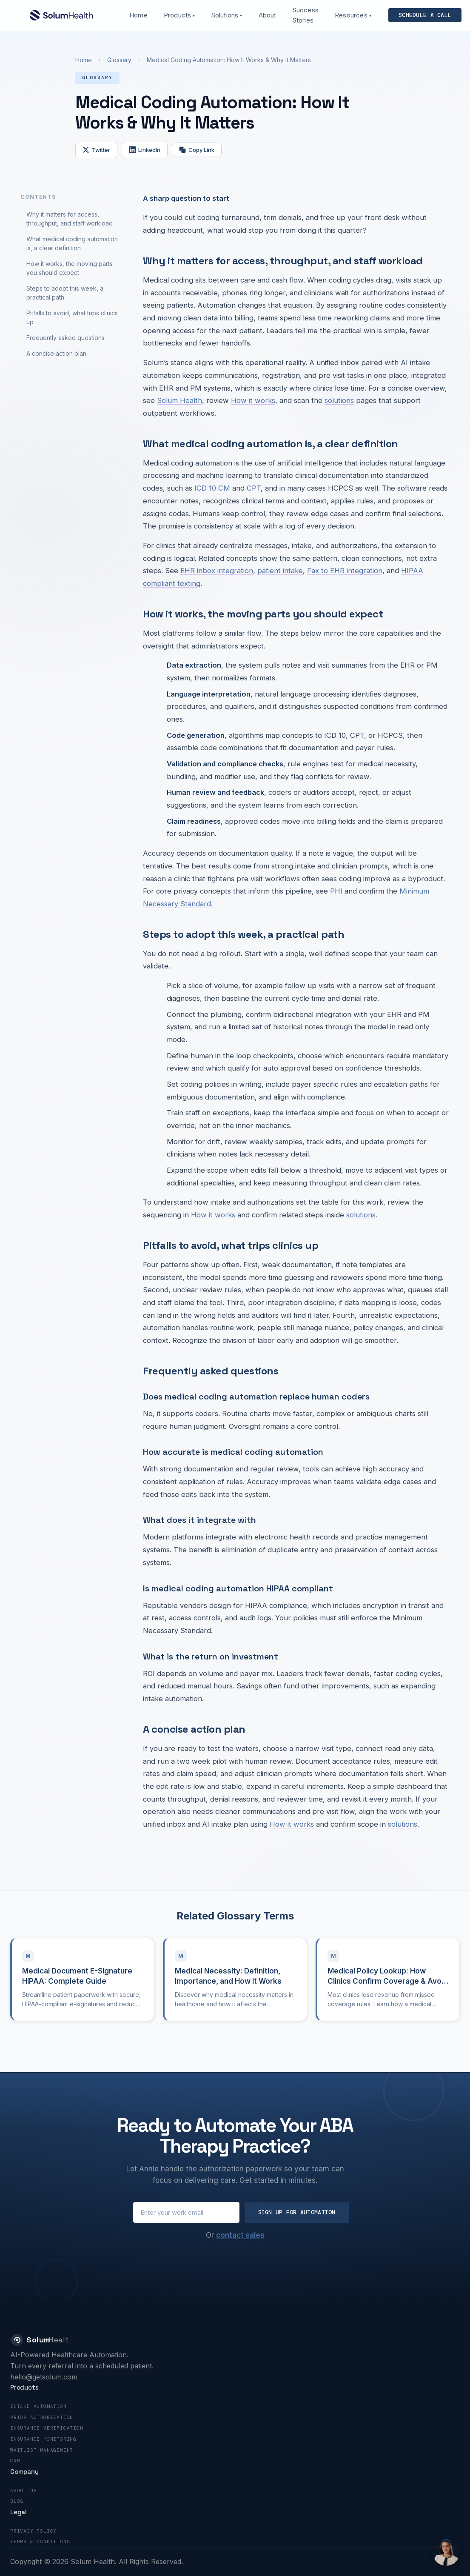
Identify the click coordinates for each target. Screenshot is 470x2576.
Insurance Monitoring (43, 2439)
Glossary (119, 59)
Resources (353, 15)
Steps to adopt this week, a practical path (64, 293)
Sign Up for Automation (297, 2212)
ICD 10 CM (212, 488)
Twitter (96, 149)
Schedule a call (425, 15)
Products (179, 15)
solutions (339, 400)
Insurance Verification (46, 2428)
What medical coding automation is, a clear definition (72, 243)
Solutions (226, 15)
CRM (15, 2461)
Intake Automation (38, 2406)
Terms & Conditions (40, 2542)
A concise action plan (56, 353)
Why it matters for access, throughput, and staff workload (69, 219)
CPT (254, 488)
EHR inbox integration (216, 570)
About (267, 15)
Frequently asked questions (65, 337)
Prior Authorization (41, 2417)
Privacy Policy (33, 2531)
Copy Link (196, 149)
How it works (253, 400)
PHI (336, 891)
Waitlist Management (41, 2450)
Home (138, 15)
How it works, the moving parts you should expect (69, 268)
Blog (16, 2501)
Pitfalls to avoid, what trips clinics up (72, 317)
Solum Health (179, 400)
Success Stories (306, 15)
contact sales (240, 2235)
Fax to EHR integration (344, 570)
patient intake (280, 570)
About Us (23, 2490)
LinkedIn (144, 149)
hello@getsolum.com (43, 2377)
